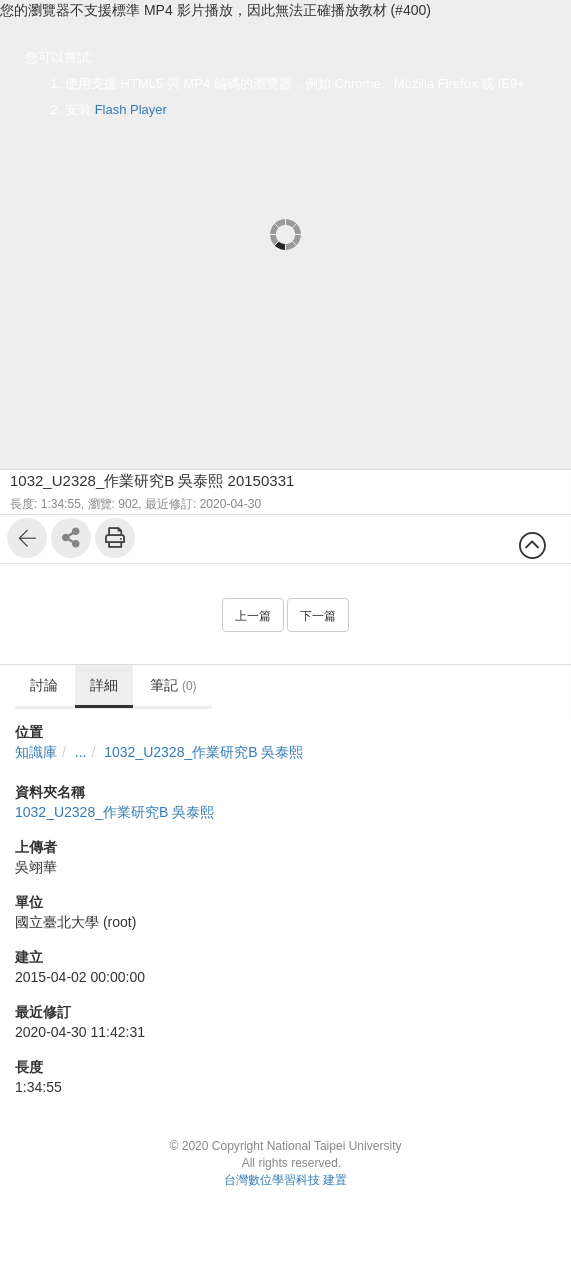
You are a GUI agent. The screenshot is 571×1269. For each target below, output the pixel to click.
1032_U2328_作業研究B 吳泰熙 (203, 752)
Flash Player (131, 109)
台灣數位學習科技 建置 (285, 1180)
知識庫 (36, 752)
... (81, 752)
